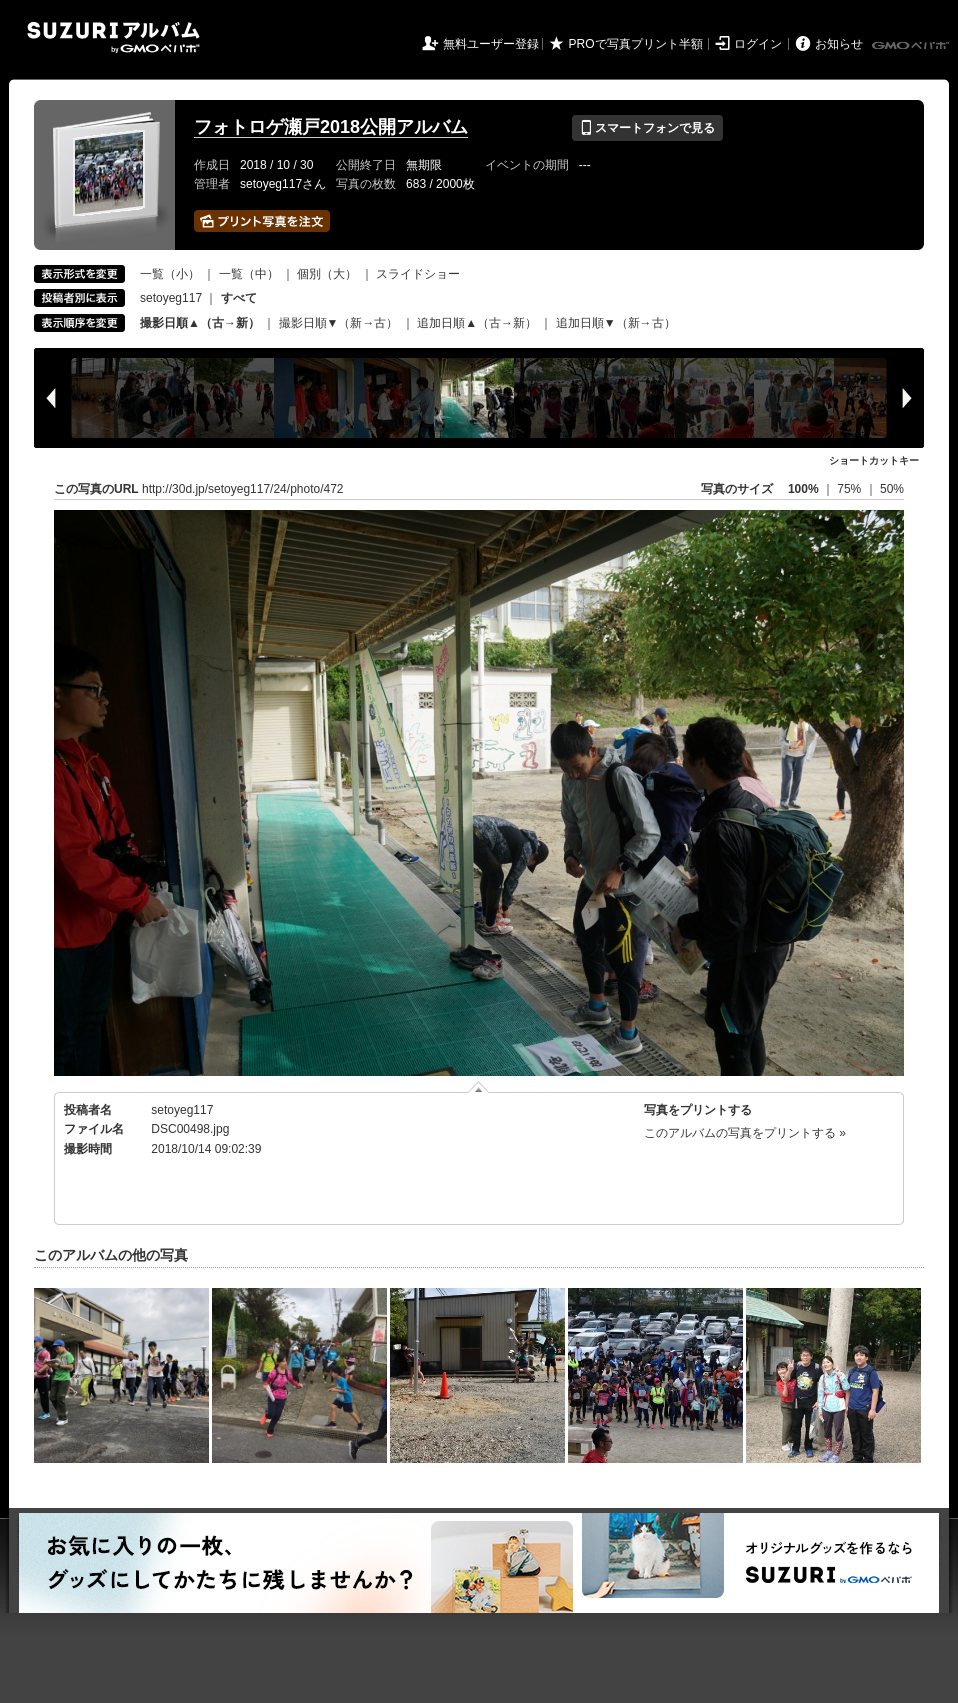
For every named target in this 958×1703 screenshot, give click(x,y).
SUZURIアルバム (113, 37)
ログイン (758, 44)
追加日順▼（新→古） (616, 323)
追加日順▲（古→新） (477, 323)
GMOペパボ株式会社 (912, 46)
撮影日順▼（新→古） (339, 323)
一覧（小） (170, 274)
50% (892, 489)
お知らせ (839, 44)
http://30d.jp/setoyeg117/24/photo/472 (243, 489)
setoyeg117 (171, 298)
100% (803, 489)
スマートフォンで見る (647, 128)
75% (850, 489)
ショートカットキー (874, 460)
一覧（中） (249, 274)
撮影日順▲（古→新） (200, 323)
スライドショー (418, 274)
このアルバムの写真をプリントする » (745, 1133)
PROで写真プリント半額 (636, 44)
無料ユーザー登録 (491, 44)
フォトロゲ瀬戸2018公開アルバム (331, 127)
